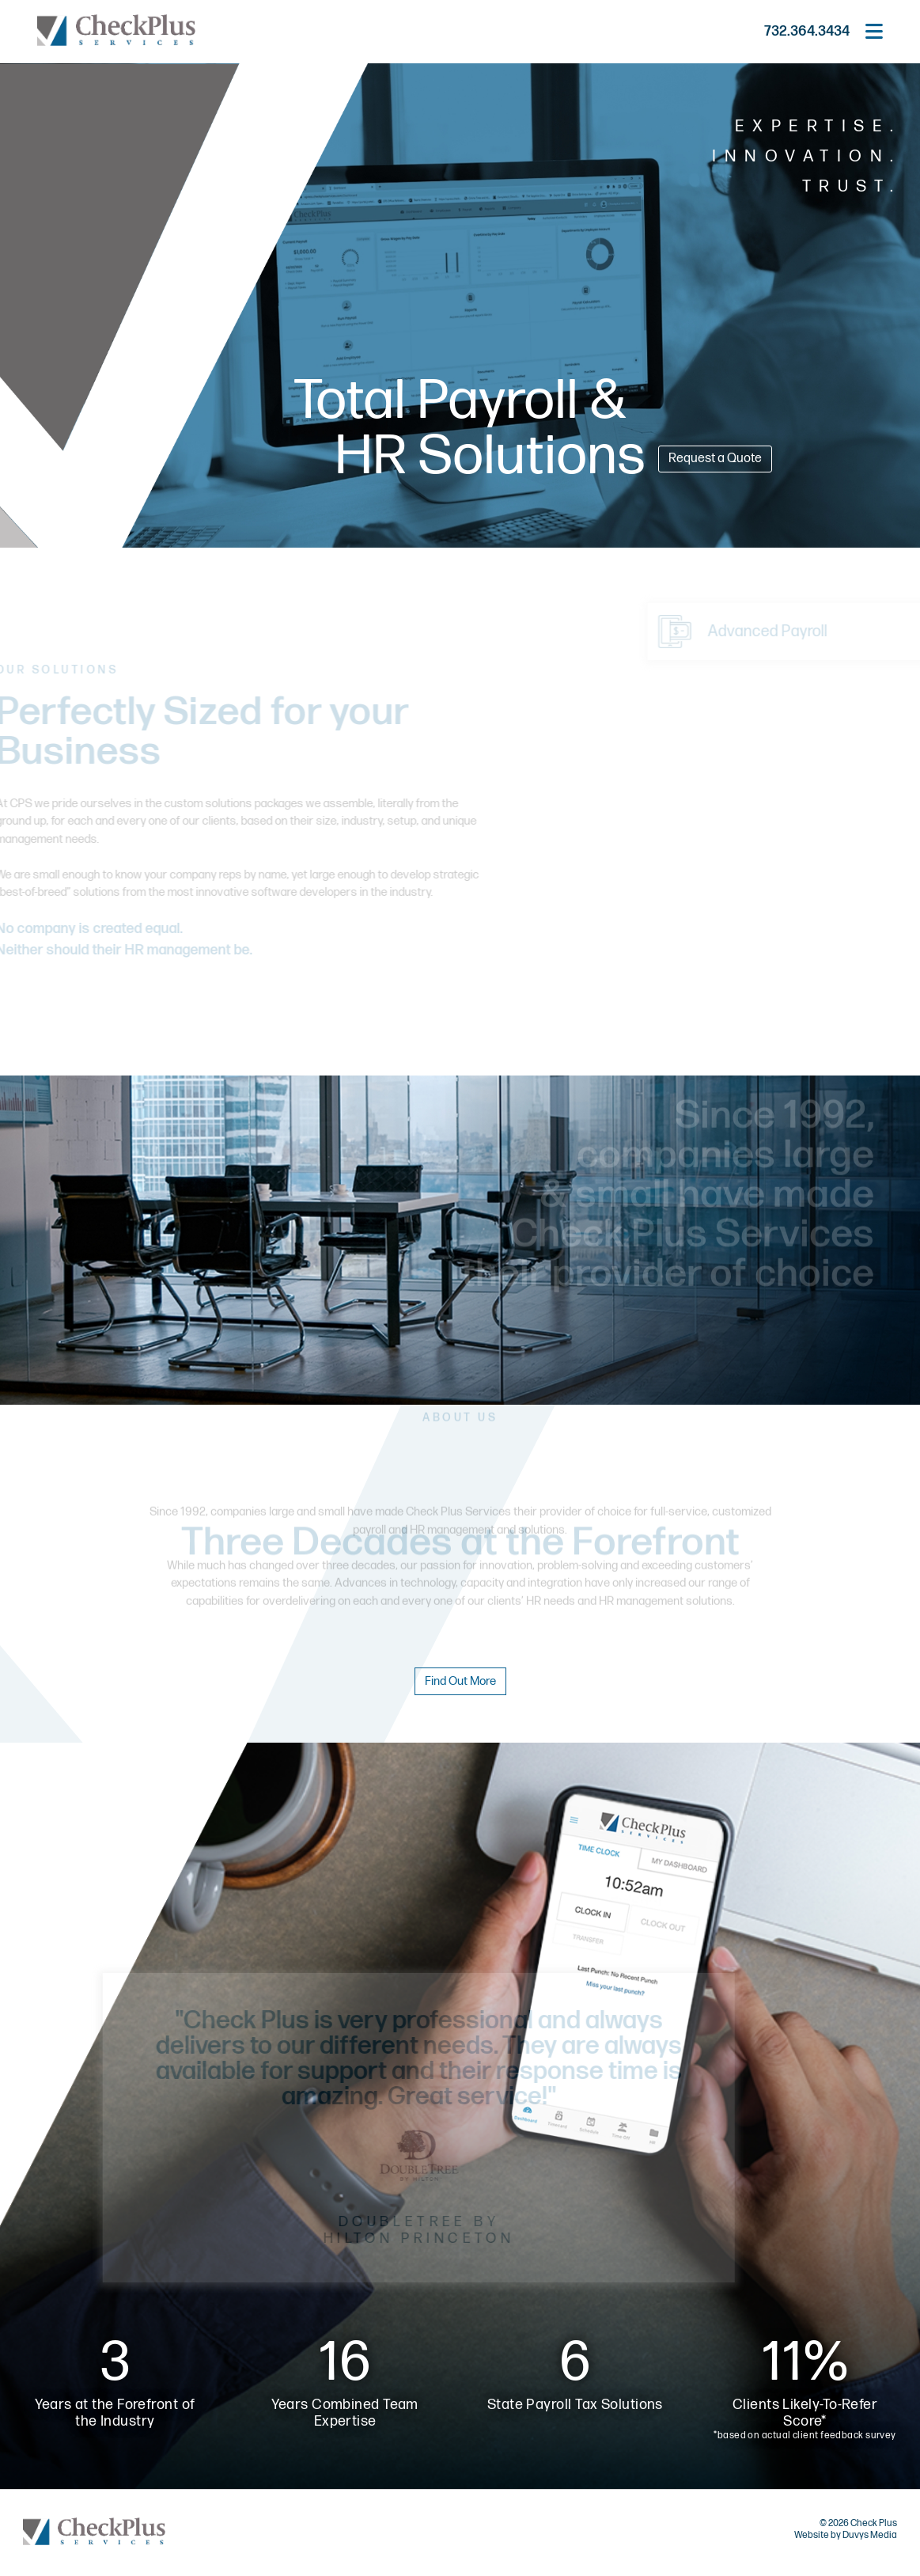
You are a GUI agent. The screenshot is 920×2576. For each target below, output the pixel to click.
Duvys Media (869, 2535)
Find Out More (460, 1681)
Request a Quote (715, 458)
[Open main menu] (874, 31)
